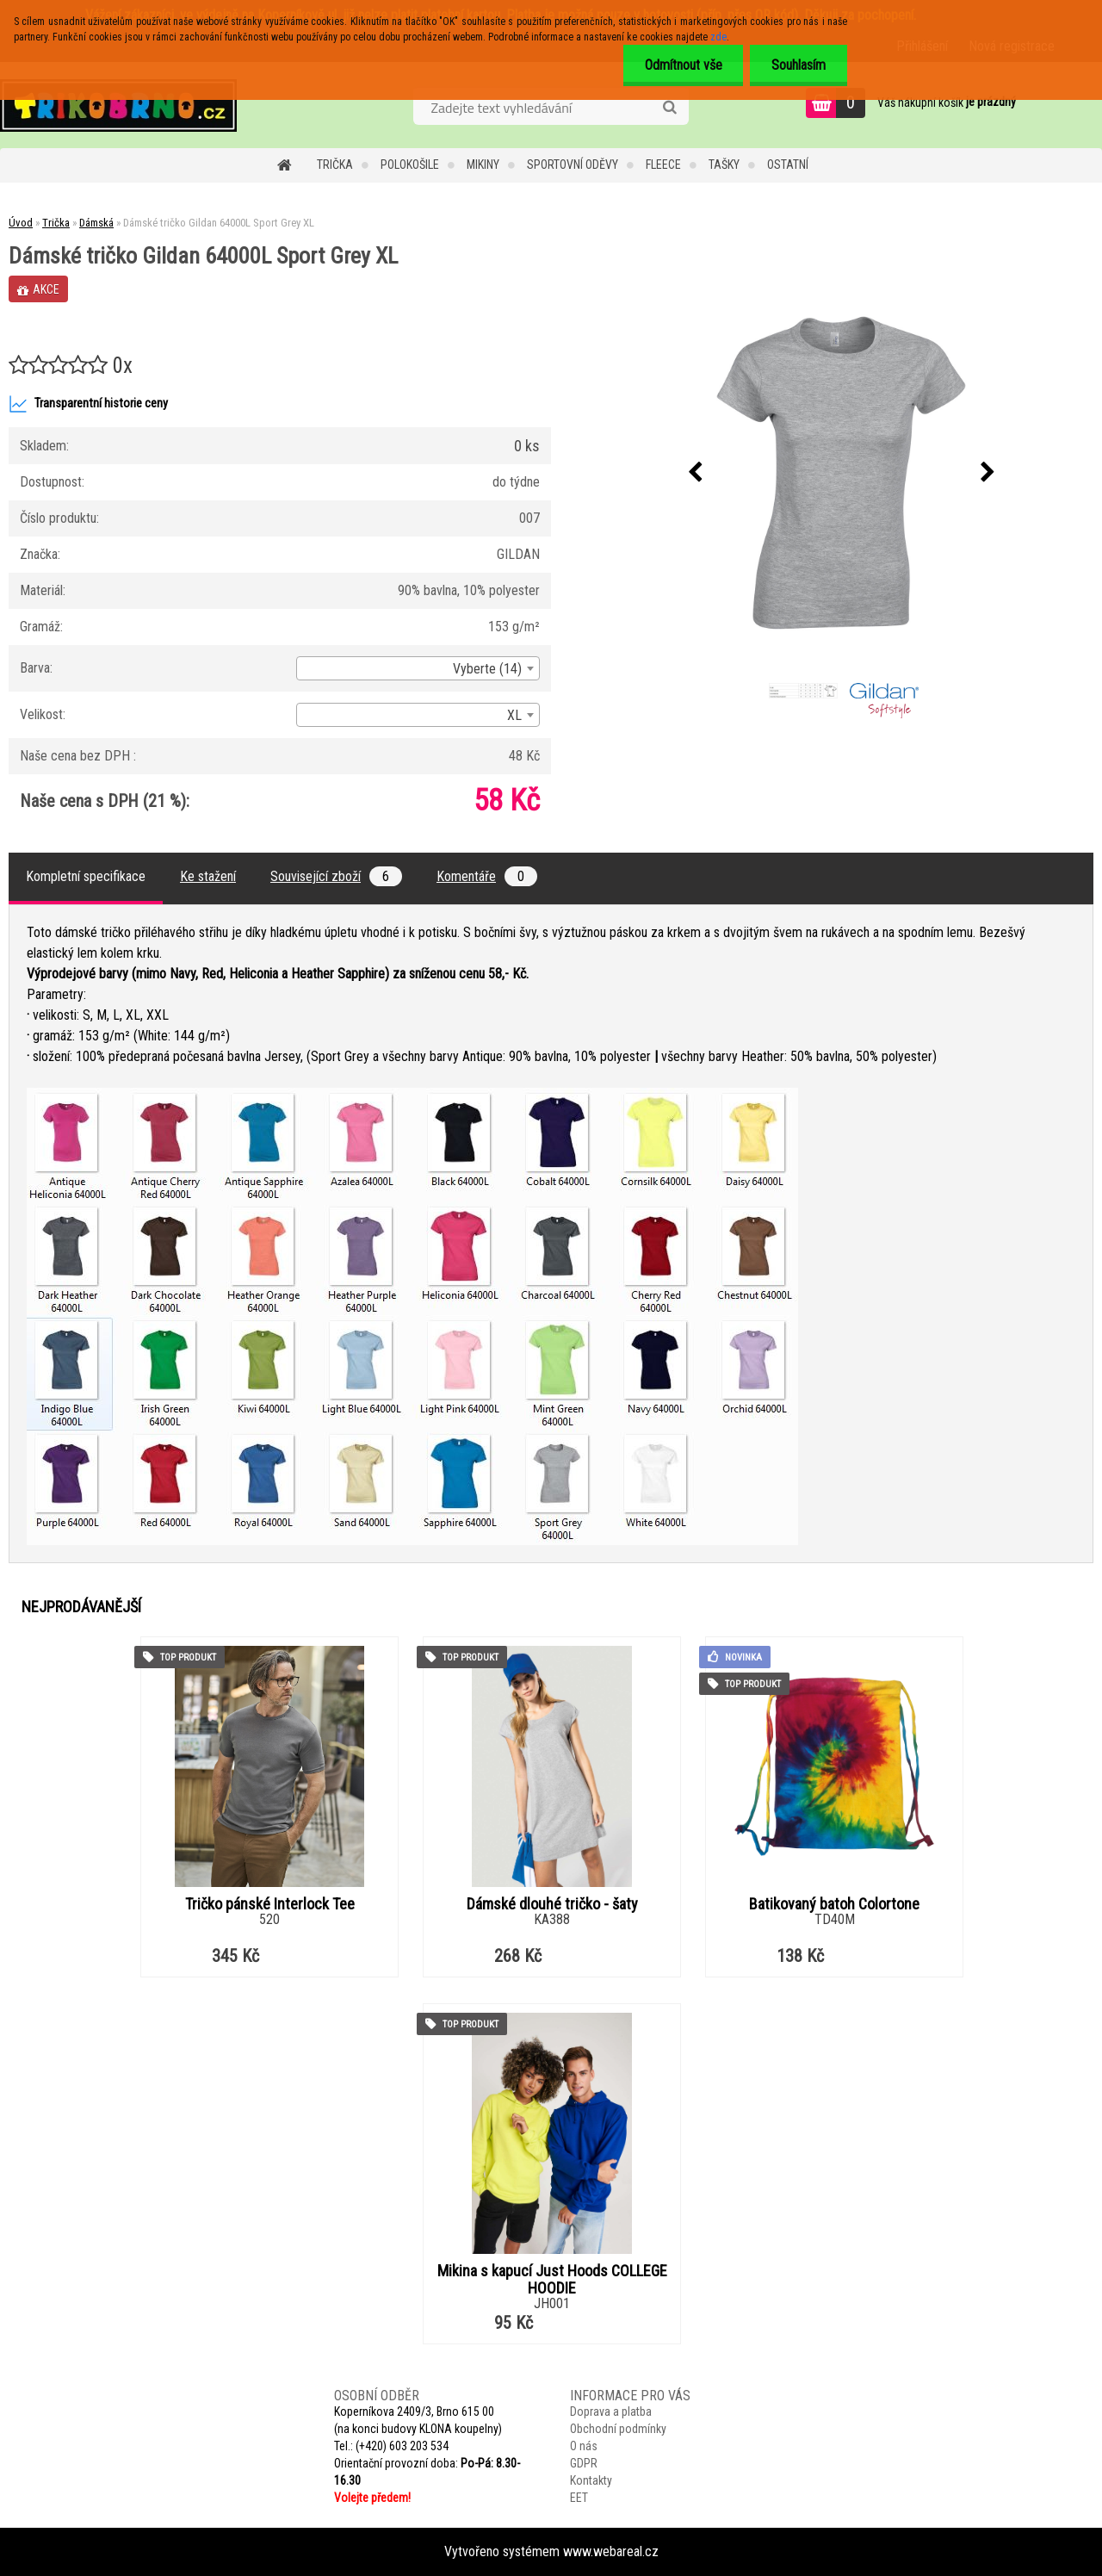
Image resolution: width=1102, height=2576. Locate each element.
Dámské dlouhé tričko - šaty (552, 1904)
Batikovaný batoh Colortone (834, 1904)
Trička (335, 164)
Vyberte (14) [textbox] (487, 669)
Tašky (724, 164)
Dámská (96, 222)
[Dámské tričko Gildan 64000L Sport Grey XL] (841, 473)
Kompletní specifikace (85, 876)
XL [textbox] (514, 715)
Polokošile (410, 164)
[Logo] (118, 105)
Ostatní (787, 164)
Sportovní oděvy (572, 164)
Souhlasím (798, 65)
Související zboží (336, 876)
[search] (669, 107)
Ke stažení (208, 876)
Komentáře (486, 876)
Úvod (21, 222)
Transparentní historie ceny (88, 403)
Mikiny (483, 164)
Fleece (663, 164)
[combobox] (418, 668)
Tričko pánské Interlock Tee (270, 1904)
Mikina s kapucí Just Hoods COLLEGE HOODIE (552, 2280)
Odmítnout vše (682, 65)
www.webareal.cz (611, 2551)
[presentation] (695, 473)
